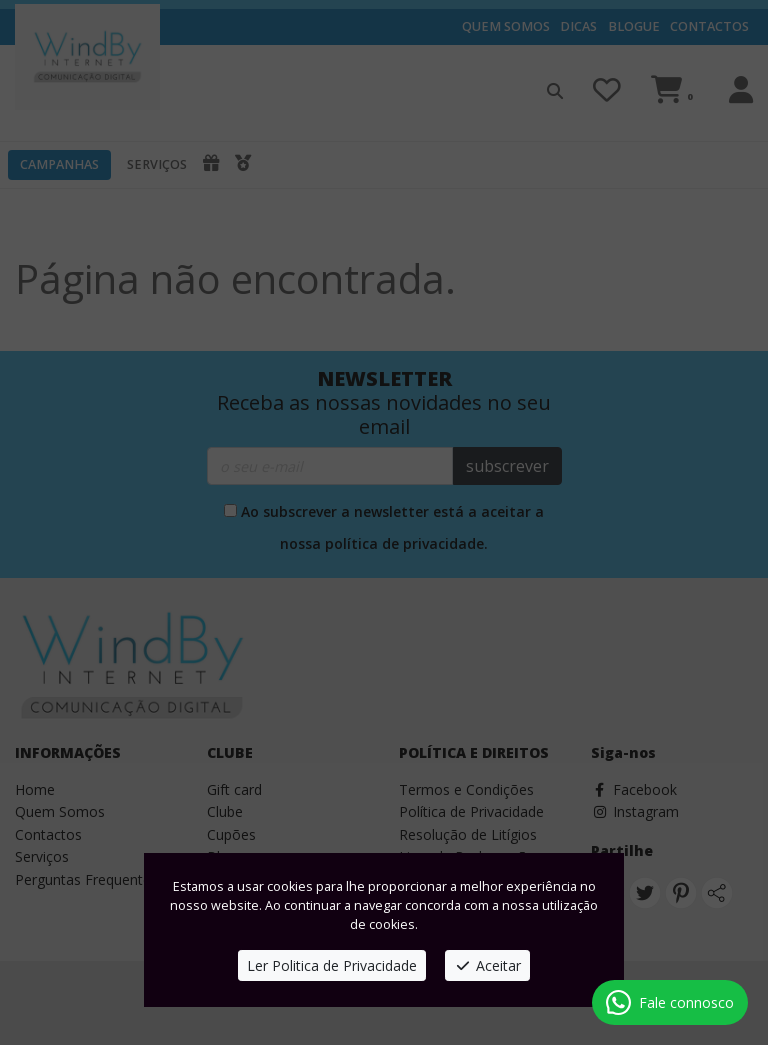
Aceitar (487, 965)
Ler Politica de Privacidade (332, 965)
